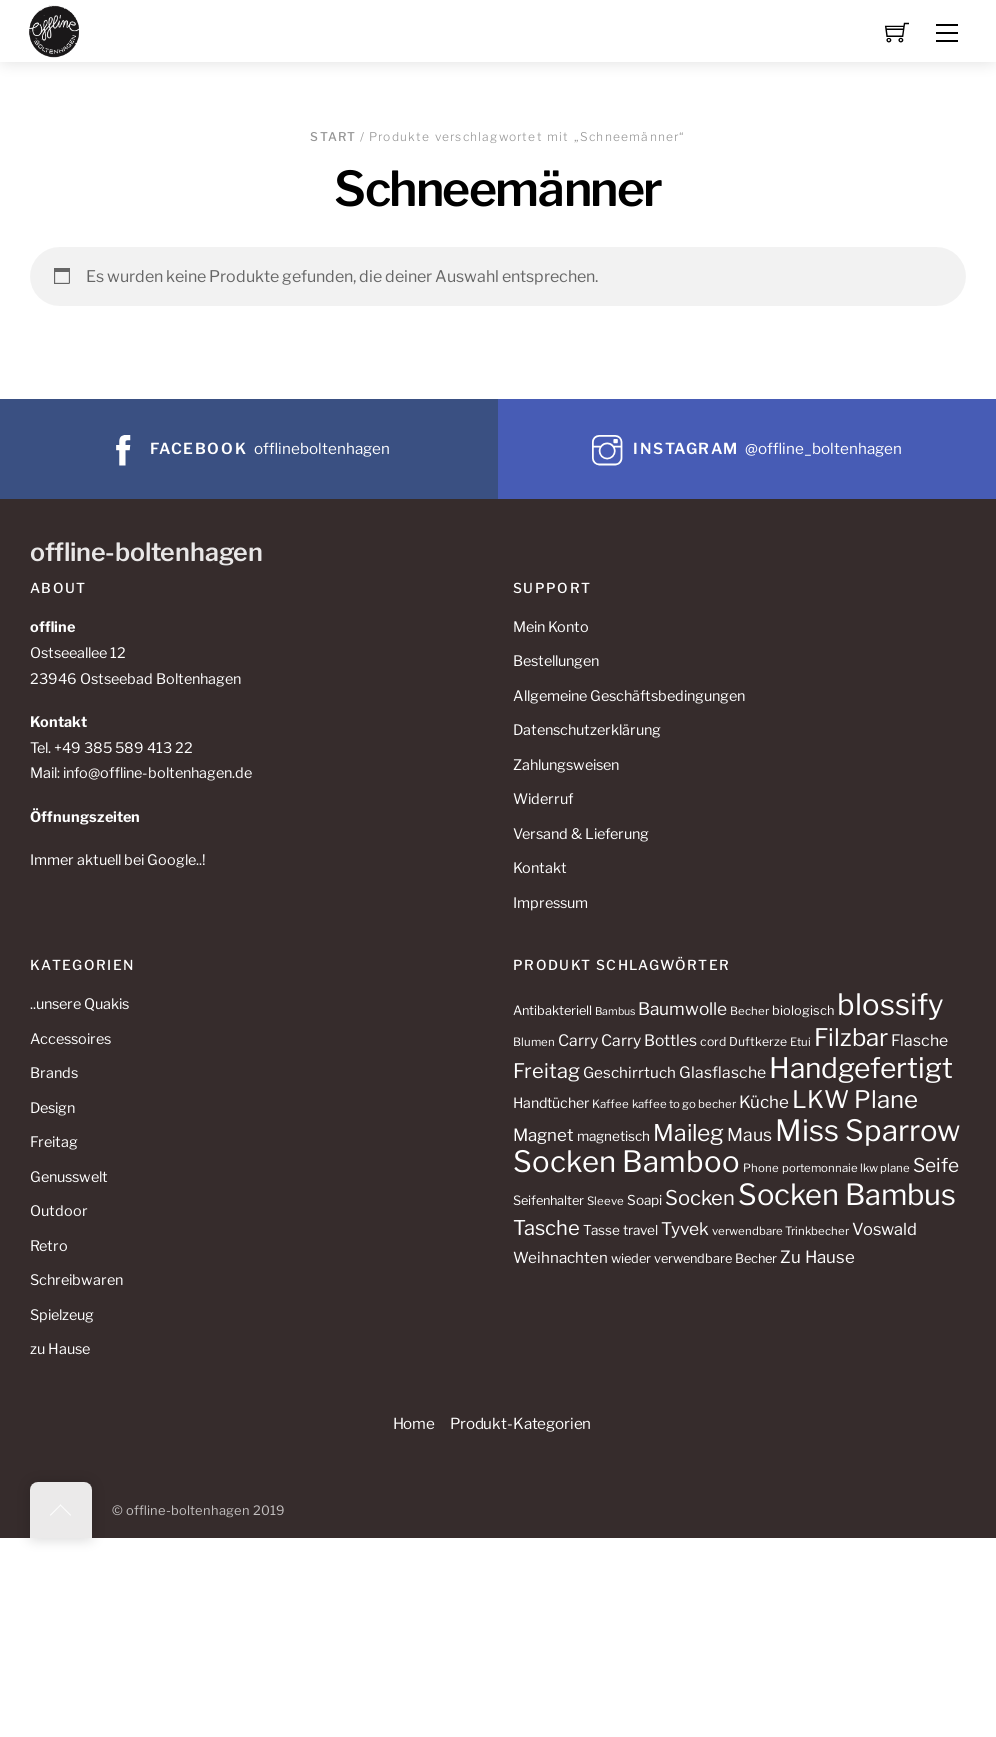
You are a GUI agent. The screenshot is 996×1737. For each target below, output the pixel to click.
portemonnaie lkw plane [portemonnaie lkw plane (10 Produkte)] (846, 1168)
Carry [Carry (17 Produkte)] (578, 1040)
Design (52, 1108)
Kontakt (540, 868)
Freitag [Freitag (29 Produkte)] (546, 1071)
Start (333, 136)
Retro (49, 1246)
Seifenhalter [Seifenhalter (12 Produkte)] (548, 1200)
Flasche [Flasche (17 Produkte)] (919, 1040)
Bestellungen (556, 661)
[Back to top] (61, 1510)
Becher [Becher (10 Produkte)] (749, 1011)
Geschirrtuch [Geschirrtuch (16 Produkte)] (629, 1072)
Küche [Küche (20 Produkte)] (764, 1102)
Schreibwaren (76, 1280)
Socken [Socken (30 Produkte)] (700, 1197)
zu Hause (60, 1349)
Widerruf (543, 799)
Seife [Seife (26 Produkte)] (936, 1165)
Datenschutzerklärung (587, 730)
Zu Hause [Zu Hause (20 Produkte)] (817, 1257)
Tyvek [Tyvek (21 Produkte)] (685, 1228)
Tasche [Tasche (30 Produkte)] (546, 1227)
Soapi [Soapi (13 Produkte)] (644, 1200)
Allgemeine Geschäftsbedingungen (629, 696)
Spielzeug (62, 1315)
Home (414, 1423)
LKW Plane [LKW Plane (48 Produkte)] (855, 1099)
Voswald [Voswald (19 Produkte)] (884, 1229)
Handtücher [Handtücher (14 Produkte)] (551, 1102)
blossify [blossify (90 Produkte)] (890, 1004)
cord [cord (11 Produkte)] (713, 1041)
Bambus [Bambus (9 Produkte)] (615, 1011)
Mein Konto (551, 627)
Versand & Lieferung (581, 834)
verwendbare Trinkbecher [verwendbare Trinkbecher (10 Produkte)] (780, 1231)
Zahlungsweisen (566, 765)
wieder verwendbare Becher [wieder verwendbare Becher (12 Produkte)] (694, 1258)
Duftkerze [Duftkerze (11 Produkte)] (758, 1041)
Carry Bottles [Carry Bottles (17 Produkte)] (649, 1040)
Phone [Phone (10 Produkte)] (761, 1168)
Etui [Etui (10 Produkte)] (800, 1042)
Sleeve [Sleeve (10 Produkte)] (605, 1201)
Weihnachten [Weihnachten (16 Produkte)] (560, 1257)
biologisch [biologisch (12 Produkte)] (803, 1010)
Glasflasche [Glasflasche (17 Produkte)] (722, 1072)
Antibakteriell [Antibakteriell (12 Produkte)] (552, 1010)
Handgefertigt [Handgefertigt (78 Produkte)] (861, 1068)
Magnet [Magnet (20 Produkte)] (543, 1135)
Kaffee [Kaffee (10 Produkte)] (610, 1104)
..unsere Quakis (79, 1004)
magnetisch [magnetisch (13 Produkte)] (613, 1136)
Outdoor (59, 1211)
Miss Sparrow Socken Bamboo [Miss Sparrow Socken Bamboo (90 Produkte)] (736, 1146)
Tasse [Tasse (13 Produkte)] (601, 1230)
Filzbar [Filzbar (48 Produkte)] (851, 1037)
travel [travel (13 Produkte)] (640, 1230)
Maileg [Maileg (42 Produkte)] (688, 1133)
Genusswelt (69, 1177)
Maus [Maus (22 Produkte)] (749, 1134)
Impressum (550, 903)
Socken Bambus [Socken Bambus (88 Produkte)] (847, 1194)
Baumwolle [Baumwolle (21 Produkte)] (682, 1008)
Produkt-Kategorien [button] (520, 1423)
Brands (54, 1073)
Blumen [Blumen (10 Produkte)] (534, 1042)
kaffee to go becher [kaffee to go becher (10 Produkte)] (684, 1104)
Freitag (54, 1142)
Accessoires (70, 1039)
